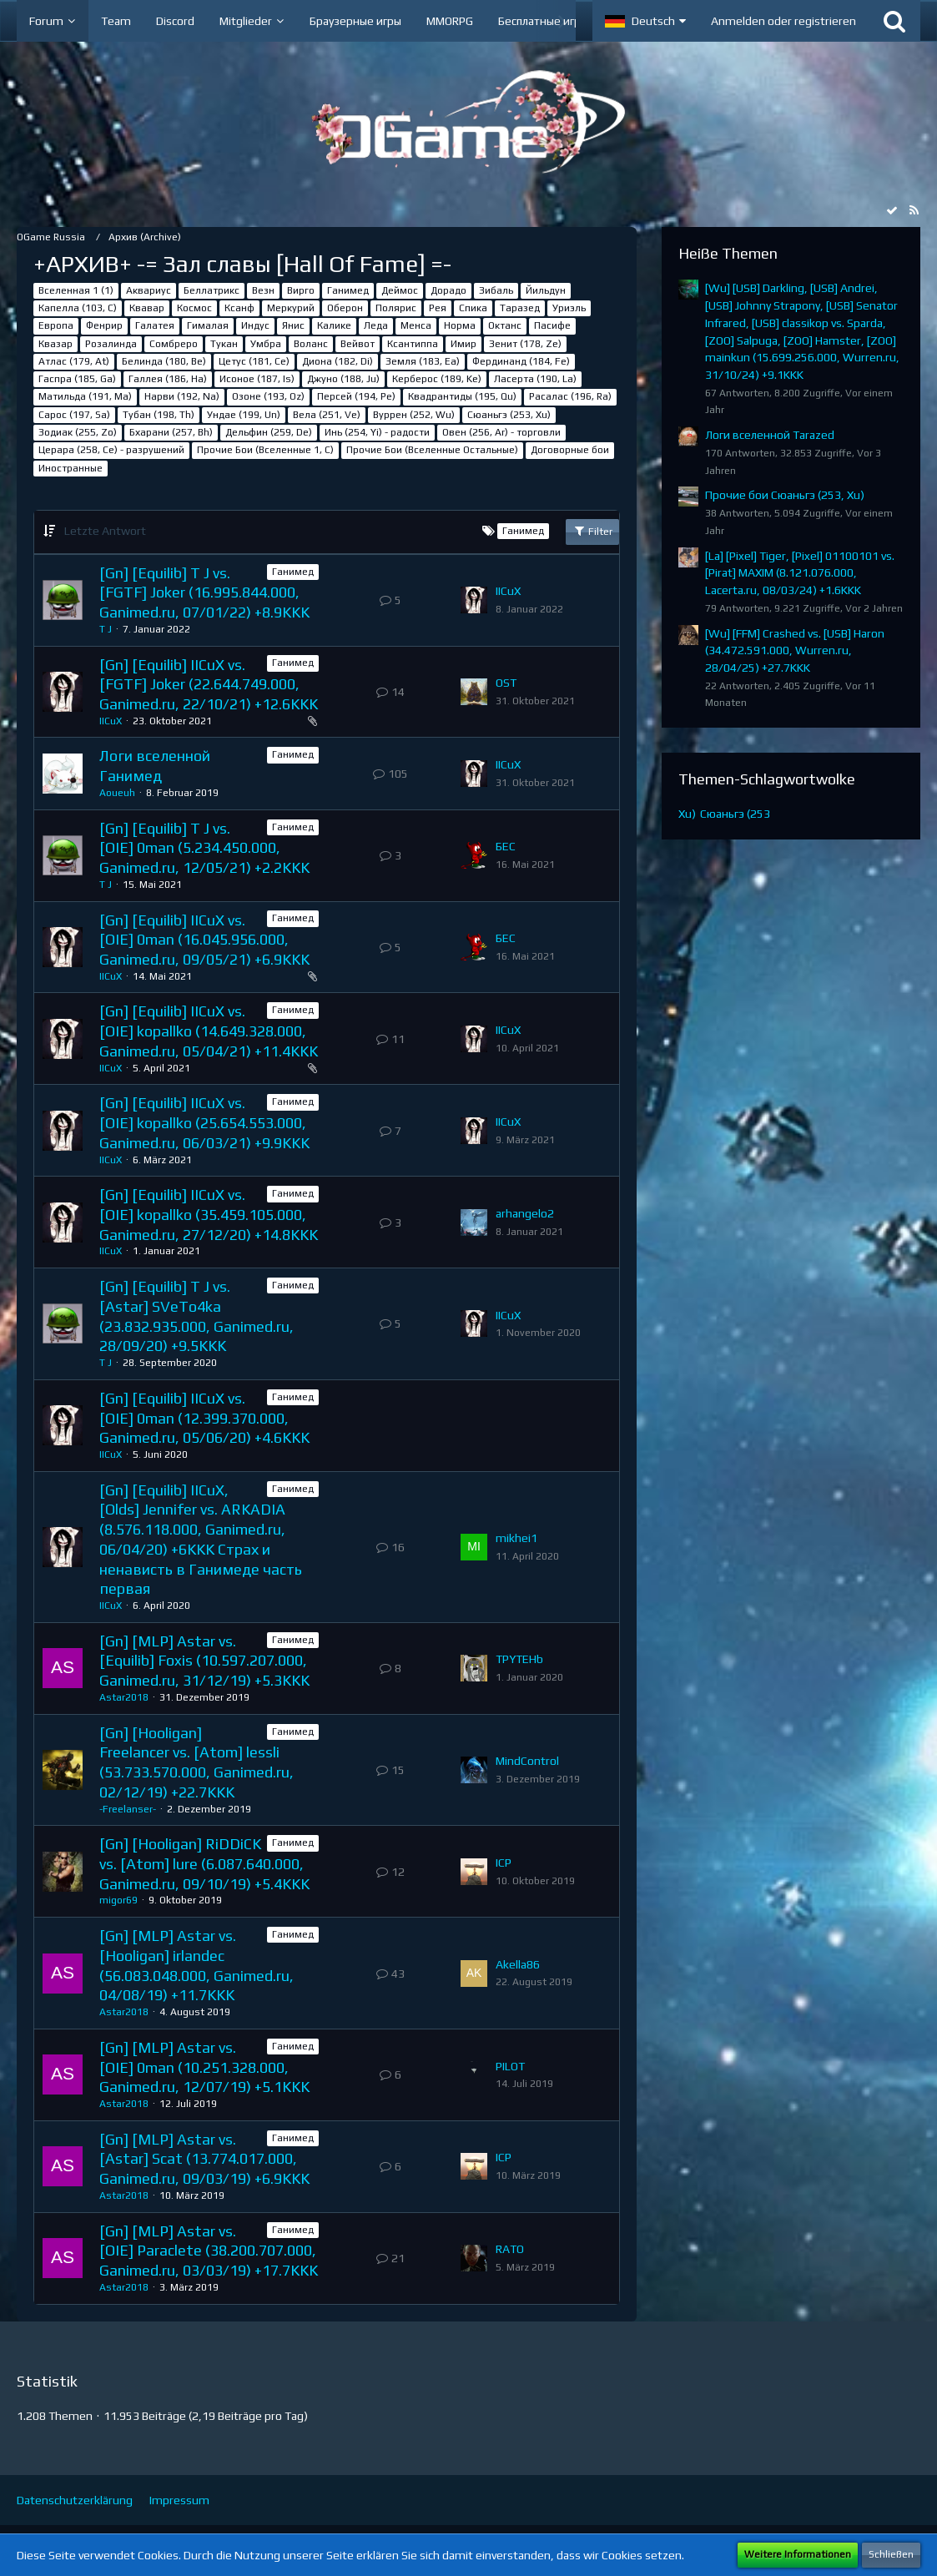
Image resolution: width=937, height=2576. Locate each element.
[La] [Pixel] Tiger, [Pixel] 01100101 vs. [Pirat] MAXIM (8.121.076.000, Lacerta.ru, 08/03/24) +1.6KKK (799, 573)
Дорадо (448, 290)
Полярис (395, 308)
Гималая (208, 325)
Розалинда (111, 344)
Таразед (520, 308)
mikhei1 (516, 1538)
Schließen (891, 2554)
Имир (463, 344)
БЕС (506, 846)
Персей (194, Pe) (356, 396)
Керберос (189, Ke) (436, 379)
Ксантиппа (412, 344)
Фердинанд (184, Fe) (521, 361)
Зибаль (496, 290)
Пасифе (552, 325)
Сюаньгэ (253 (735, 813)
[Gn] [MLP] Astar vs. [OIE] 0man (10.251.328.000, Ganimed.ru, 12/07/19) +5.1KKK (204, 2067)
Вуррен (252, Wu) (414, 415)
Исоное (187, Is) (257, 379)
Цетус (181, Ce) (254, 361)
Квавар (146, 308)
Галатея (154, 325)
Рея (437, 308)
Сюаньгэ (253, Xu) (509, 415)
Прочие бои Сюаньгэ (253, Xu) (784, 495)
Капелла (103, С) (77, 308)
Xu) (687, 813)
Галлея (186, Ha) (167, 379)
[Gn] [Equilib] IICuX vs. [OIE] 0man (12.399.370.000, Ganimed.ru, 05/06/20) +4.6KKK (204, 1417)
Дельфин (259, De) (268, 432)
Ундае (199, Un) (243, 415)
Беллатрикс (211, 290)
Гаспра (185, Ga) (77, 379)
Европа (55, 325)
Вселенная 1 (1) (75, 290)
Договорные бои (570, 450)
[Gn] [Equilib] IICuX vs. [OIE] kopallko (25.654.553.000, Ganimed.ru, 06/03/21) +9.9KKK (204, 1122)
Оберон (345, 308)
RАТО (510, 2249)
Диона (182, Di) (337, 361)
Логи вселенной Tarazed (769, 434)
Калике (334, 325)
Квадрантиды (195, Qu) (462, 396)
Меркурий (291, 308)
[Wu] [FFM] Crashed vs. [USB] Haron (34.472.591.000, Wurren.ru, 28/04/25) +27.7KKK (794, 650)
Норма (460, 325)
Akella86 (518, 1964)
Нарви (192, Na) (181, 396)
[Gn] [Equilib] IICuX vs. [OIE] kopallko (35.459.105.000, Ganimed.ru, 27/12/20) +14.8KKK (208, 1214)
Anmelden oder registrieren (783, 21)
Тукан (224, 344)
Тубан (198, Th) (158, 415)
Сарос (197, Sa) (74, 415)
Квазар (55, 344)
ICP (503, 1862)
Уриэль (569, 308)
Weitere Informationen (797, 2554)
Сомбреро (173, 344)
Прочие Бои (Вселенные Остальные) (432, 450)
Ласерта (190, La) (535, 379)
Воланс (311, 344)
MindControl (527, 1760)
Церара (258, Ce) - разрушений (111, 450)
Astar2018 (124, 1697)
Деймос (399, 290)
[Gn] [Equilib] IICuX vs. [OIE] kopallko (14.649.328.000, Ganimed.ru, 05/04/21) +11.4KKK (208, 1030)
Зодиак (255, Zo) (77, 432)
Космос (194, 308)
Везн (263, 290)
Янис (293, 325)
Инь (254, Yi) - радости (377, 432)
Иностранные (70, 468)
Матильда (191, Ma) (85, 396)
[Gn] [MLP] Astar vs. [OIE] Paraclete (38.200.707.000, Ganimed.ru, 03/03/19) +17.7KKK (208, 2250)
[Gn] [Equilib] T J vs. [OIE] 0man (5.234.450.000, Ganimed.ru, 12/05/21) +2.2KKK (204, 847)
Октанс (504, 325)
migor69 (118, 1900)
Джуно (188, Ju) (343, 379)
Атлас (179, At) (73, 361)
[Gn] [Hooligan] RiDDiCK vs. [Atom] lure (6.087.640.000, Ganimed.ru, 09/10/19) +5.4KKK (204, 1863)
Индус (255, 325)
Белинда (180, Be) (164, 361)
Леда (376, 325)
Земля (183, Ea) (422, 361)
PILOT (510, 2066)
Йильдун (546, 290)
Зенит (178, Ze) (525, 344)
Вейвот (357, 344)
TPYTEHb (519, 1659)
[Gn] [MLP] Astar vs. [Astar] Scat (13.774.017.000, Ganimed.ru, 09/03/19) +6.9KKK (204, 2158)
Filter (592, 530)
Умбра (265, 344)
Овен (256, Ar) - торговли (501, 432)
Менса (415, 325)
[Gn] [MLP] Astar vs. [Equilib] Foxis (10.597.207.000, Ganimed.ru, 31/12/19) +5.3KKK (204, 1660)
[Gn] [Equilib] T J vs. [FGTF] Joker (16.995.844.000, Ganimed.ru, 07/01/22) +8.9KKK (204, 592)
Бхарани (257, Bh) (171, 432)
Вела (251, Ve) (326, 415)
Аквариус (148, 290)
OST (506, 682)
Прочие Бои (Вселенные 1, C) (265, 450)
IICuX (508, 590)
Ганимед (348, 290)
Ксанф (239, 308)
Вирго (301, 290)
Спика (473, 308)
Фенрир (104, 325)
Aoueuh (117, 793)
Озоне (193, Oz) (268, 396)
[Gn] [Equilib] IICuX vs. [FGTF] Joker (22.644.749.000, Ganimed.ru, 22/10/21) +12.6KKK (208, 684)
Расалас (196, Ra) (570, 396)
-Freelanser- (127, 1809)
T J (105, 629)
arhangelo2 (525, 1213)
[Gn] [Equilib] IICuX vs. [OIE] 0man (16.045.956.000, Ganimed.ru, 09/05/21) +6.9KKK (204, 939)
